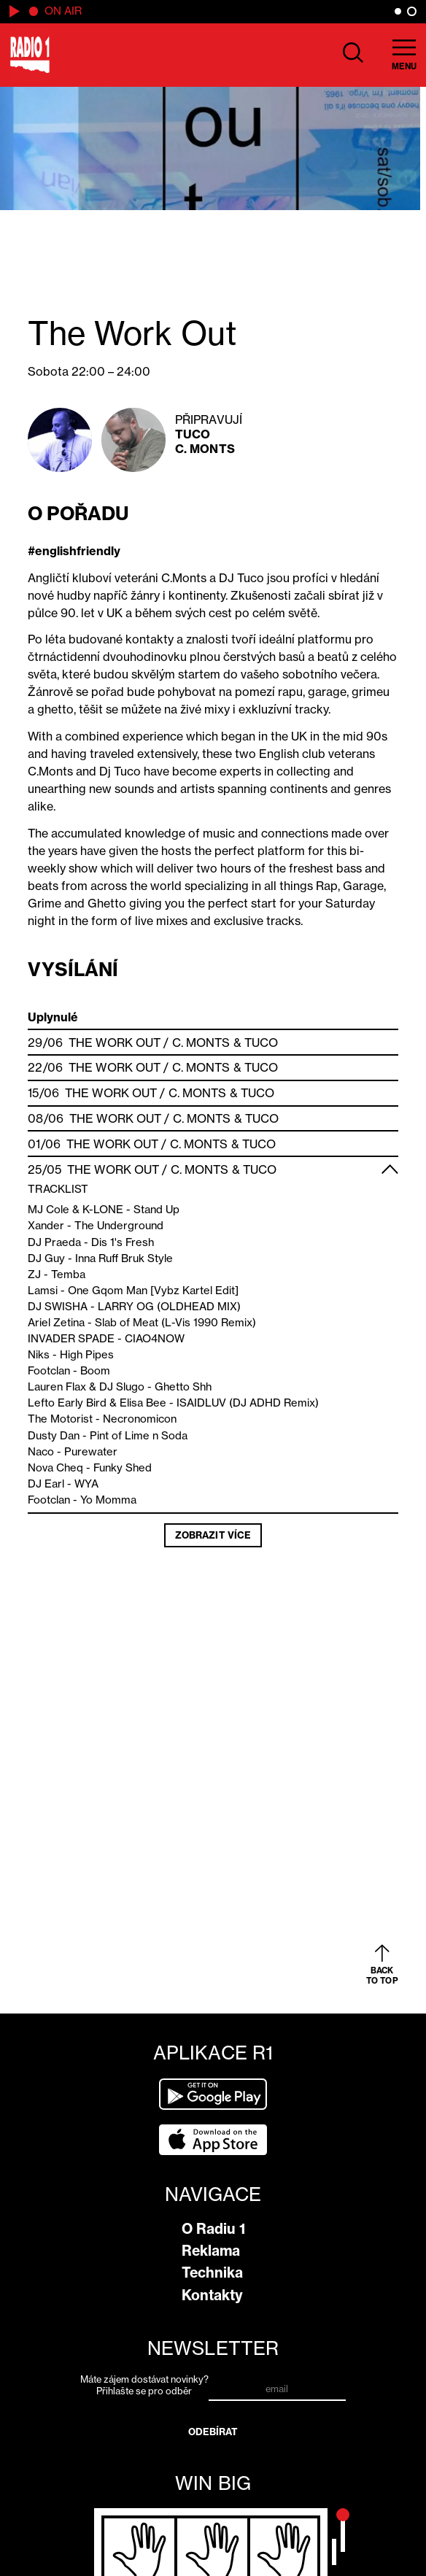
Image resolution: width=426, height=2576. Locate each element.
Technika (212, 2272)
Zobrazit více (213, 1535)
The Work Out (114, 1042)
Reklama (211, 2250)
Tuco (192, 434)
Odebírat (213, 2431)
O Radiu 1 (213, 2228)
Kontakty (212, 2295)
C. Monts (205, 448)
